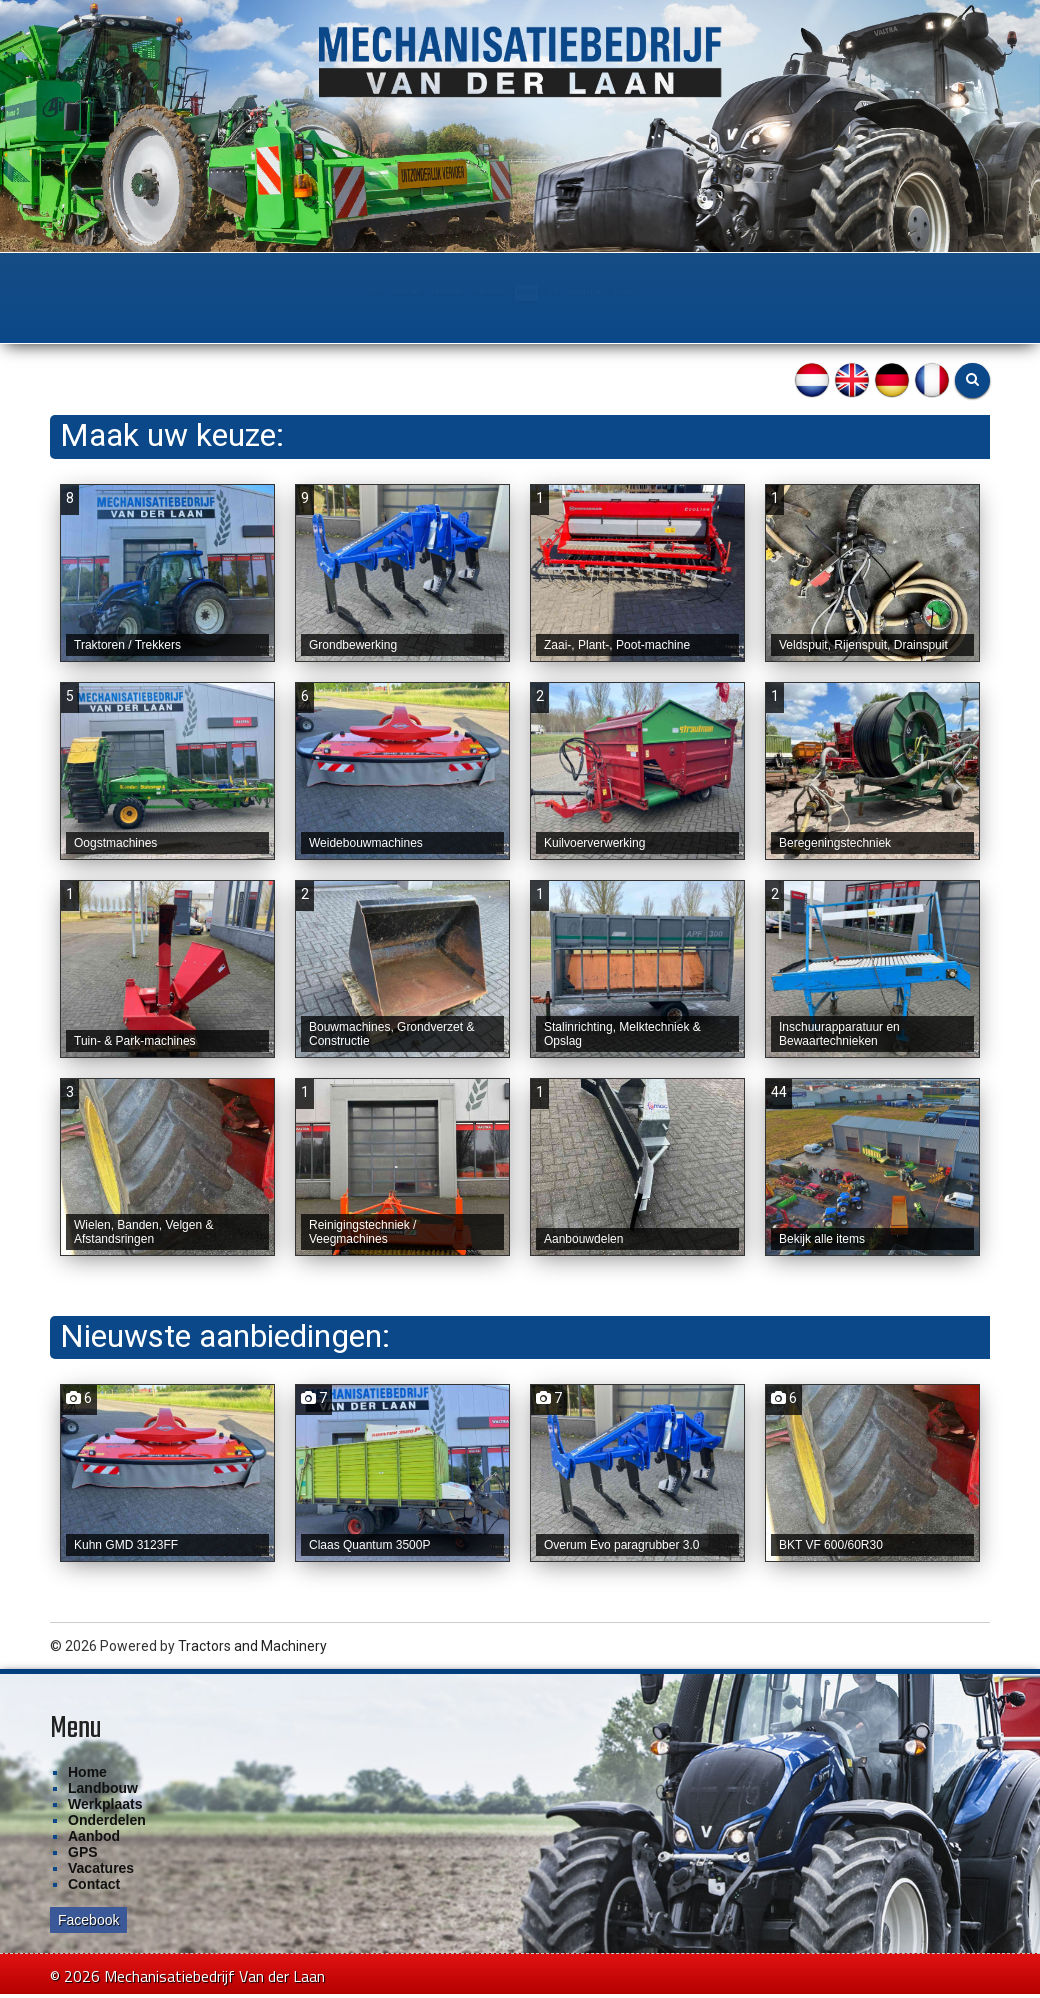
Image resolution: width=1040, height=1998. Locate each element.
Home (170, 292)
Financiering (712, 292)
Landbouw (252, 292)
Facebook (88, 1930)
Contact (811, 292)
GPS (627, 292)
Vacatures (101, 1878)
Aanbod (559, 292)
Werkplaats (356, 292)
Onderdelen (465, 292)
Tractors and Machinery (252, 1656)
